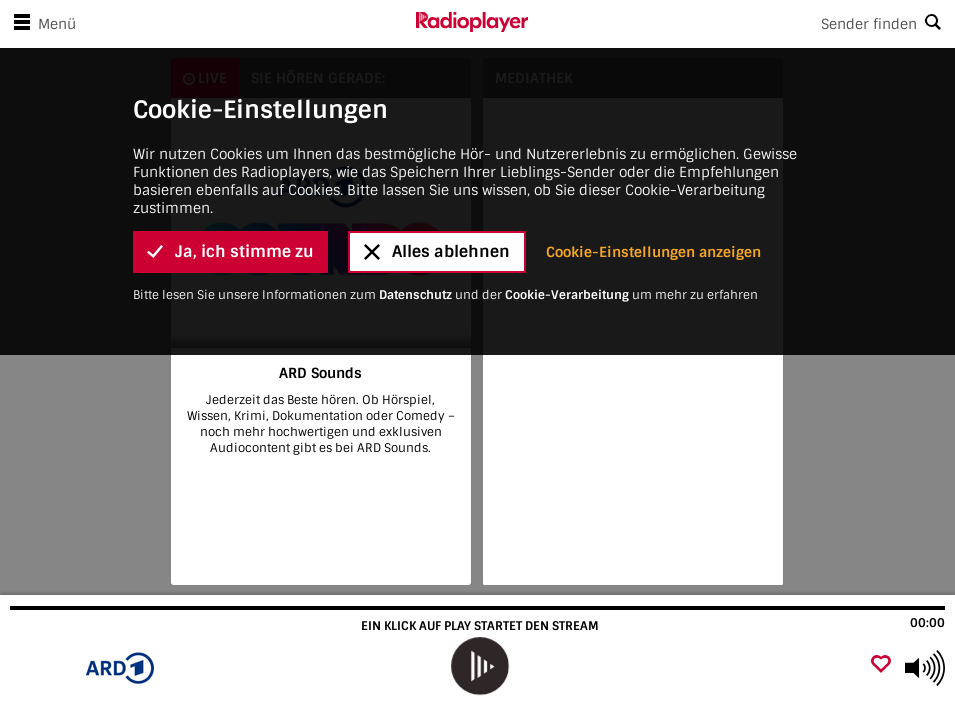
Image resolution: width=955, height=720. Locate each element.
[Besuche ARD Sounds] (122, 668)
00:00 (927, 623)
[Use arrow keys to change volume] (925, 668)
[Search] (742, 24)
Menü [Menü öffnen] (41, 24)
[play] (480, 666)
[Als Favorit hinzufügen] (881, 665)
